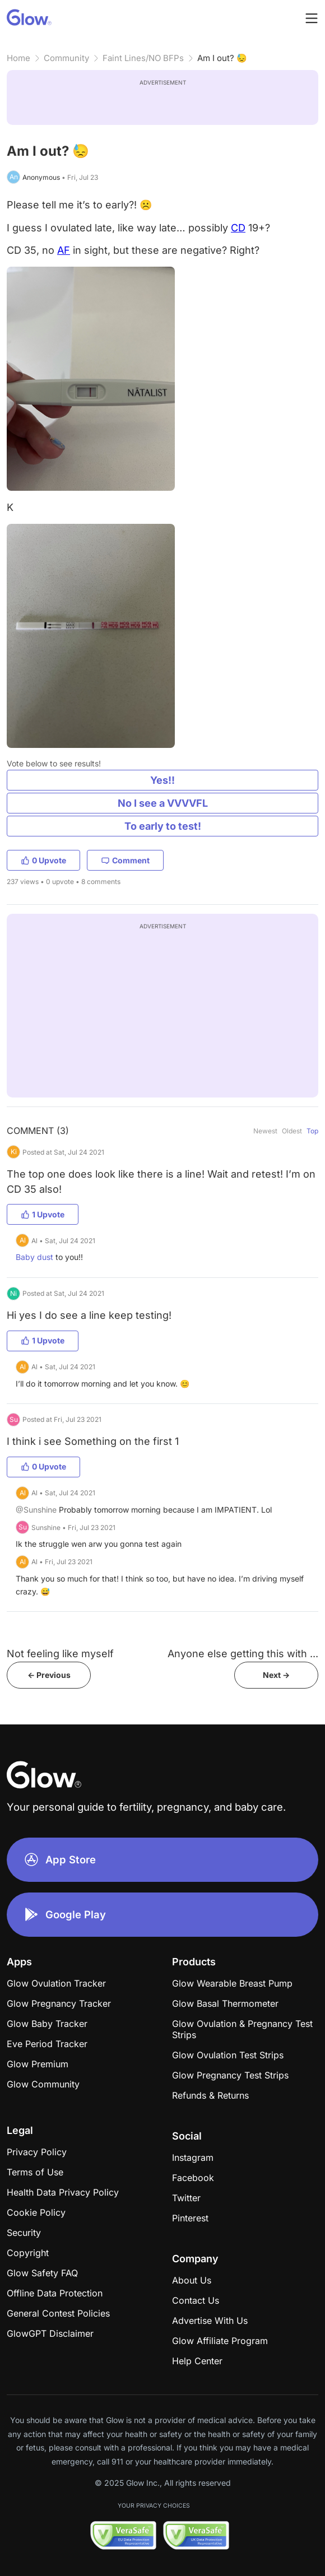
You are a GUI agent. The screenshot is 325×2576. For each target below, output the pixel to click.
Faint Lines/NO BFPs (143, 58)
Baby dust (34, 1257)
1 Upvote (42, 1214)
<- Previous (49, 1675)
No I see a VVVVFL (163, 803)
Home (18, 58)
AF (63, 250)
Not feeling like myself (60, 1653)
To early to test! (162, 826)
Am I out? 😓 (222, 58)
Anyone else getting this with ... (243, 1653)
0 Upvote (43, 860)
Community (66, 58)
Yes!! (162, 780)
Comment (125, 860)
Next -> (276, 1675)
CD (238, 228)
